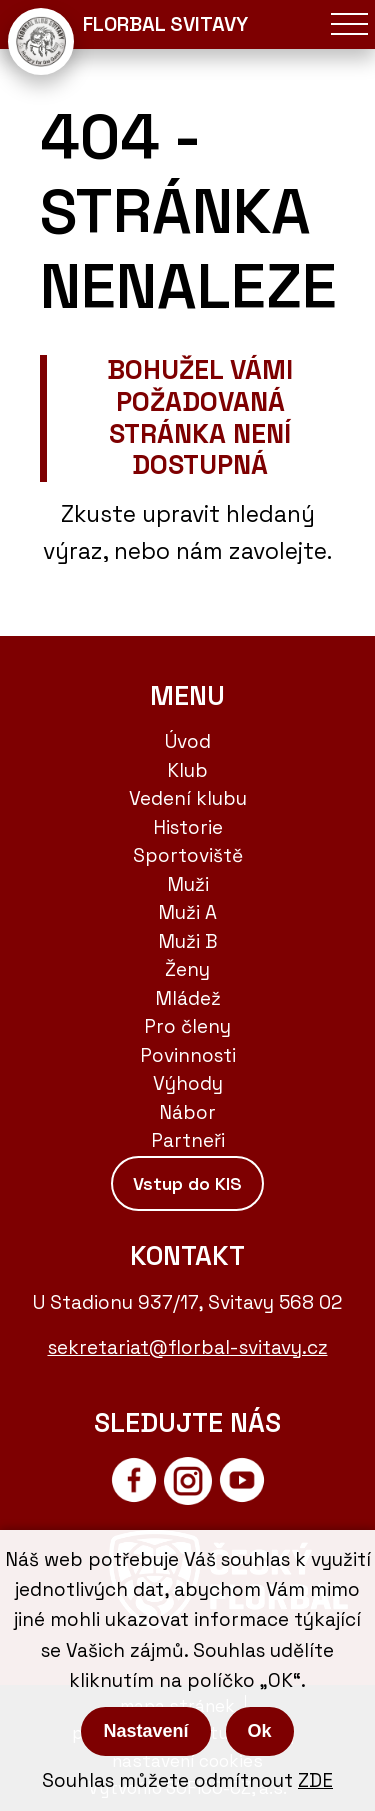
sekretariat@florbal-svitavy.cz (188, 1347)
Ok (260, 1731)
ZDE (315, 1780)
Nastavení (145, 1731)
